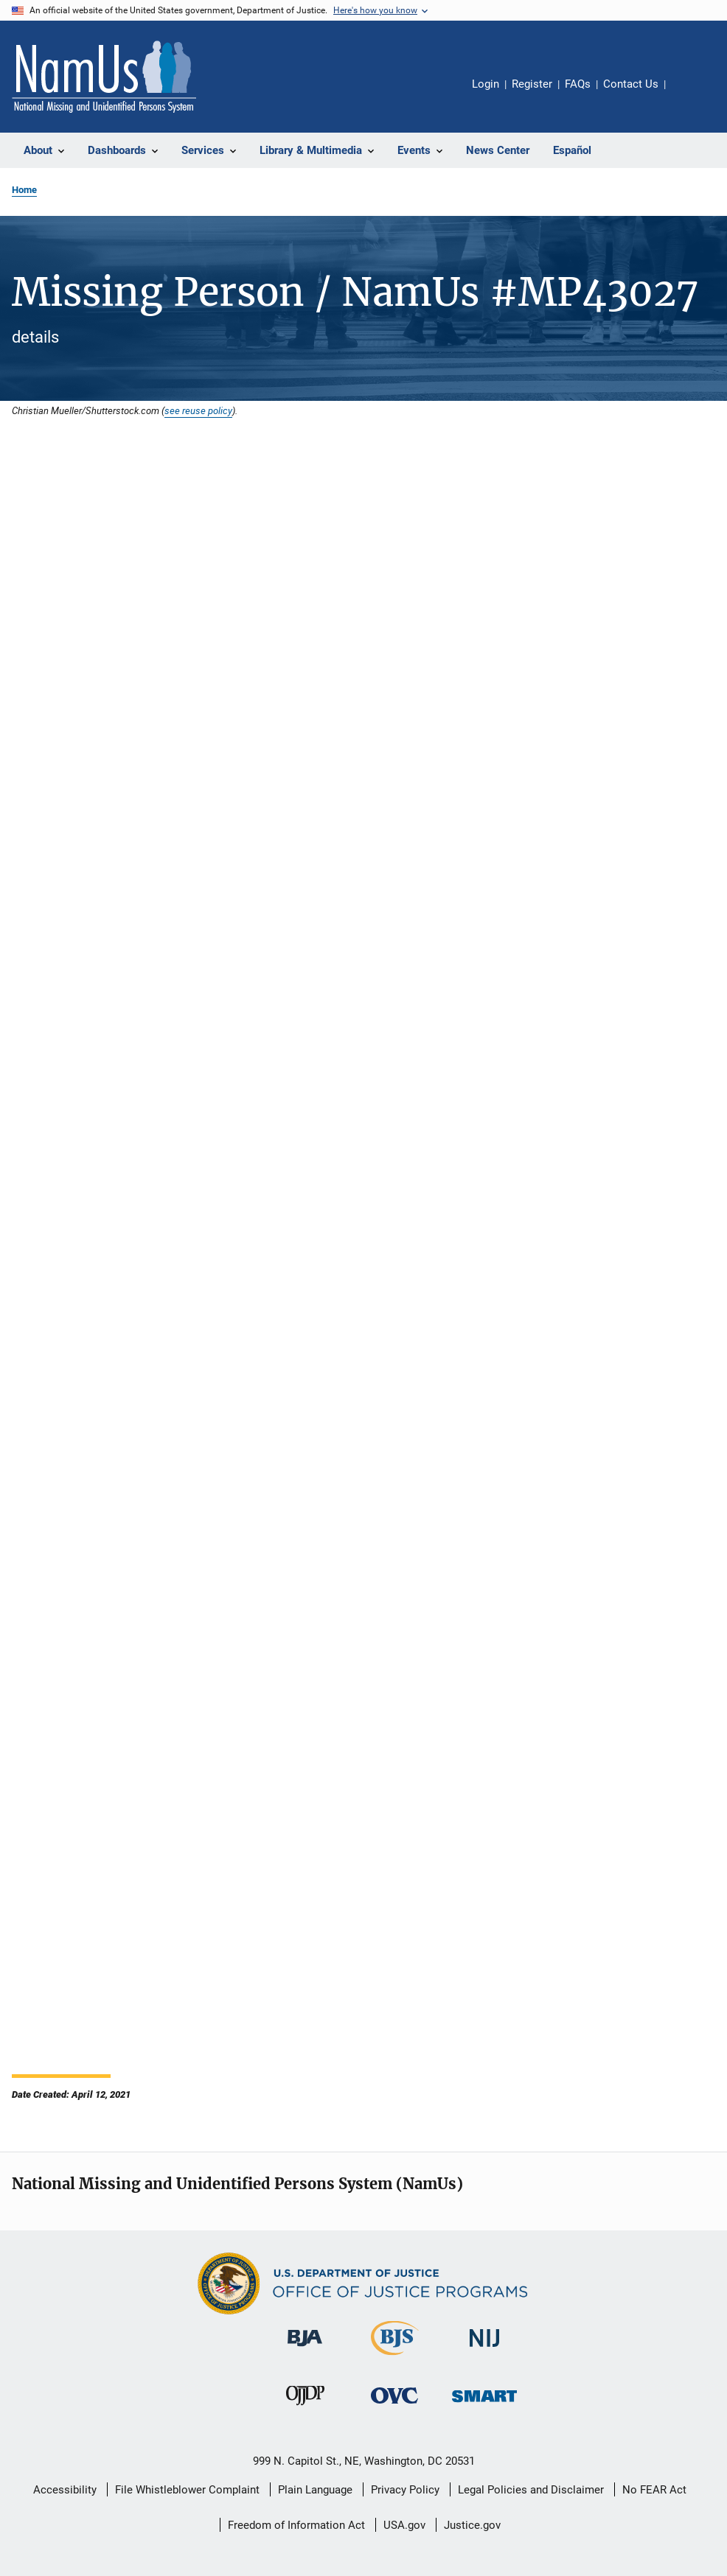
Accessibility (65, 2489)
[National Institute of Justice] (484, 2349)
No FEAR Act (654, 2489)
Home (24, 189)
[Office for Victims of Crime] (394, 2406)
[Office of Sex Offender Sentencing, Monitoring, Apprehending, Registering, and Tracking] (484, 2404)
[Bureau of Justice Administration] (305, 2349)
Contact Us (630, 84)
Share (688, 94)
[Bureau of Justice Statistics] (395, 2358)
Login (485, 84)
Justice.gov (472, 2525)
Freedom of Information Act (296, 2525)
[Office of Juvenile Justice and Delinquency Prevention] (305, 2408)
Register (532, 84)
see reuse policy (198, 410)
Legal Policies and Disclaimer (531, 2489)
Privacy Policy (405, 2489)
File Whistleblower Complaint (187, 2489)
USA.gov (404, 2525)
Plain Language (315, 2489)
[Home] (104, 76)
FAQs (578, 84)
